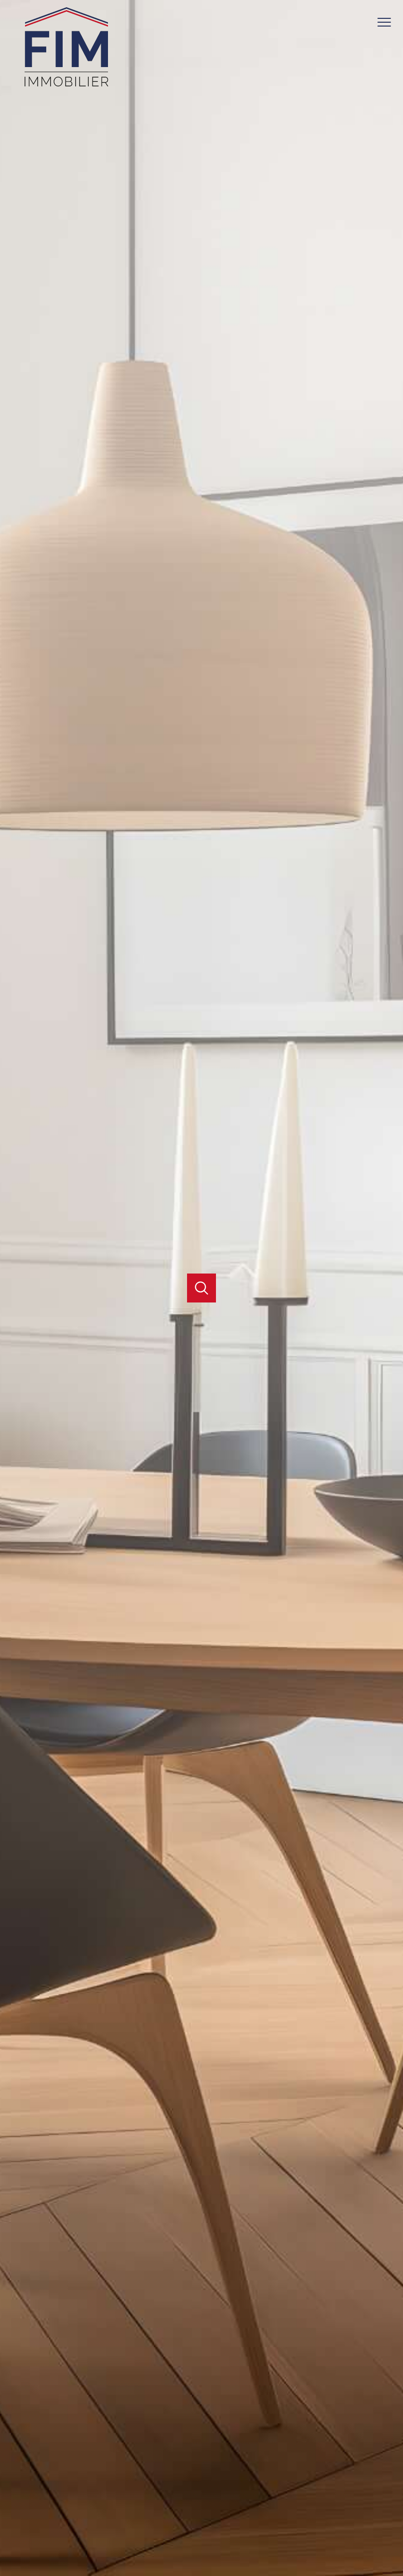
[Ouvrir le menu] (387, 22)
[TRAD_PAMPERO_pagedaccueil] (67, 86)
